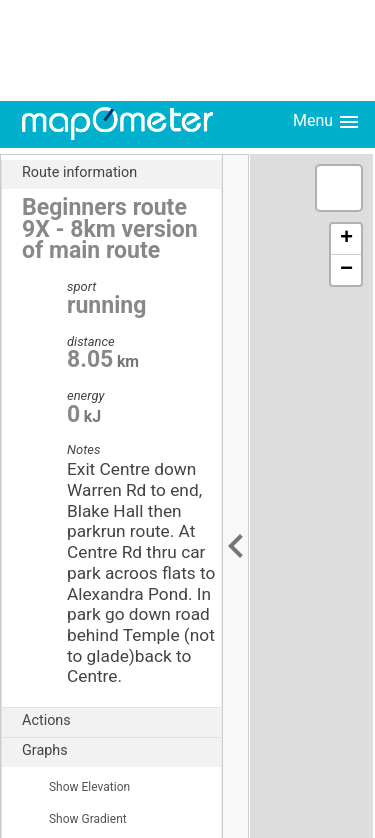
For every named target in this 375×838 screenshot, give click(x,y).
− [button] (346, 270)
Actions (121, 721)
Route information (121, 173)
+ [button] (346, 239)
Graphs (121, 751)
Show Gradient (74, 819)
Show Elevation (76, 787)
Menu (327, 122)
